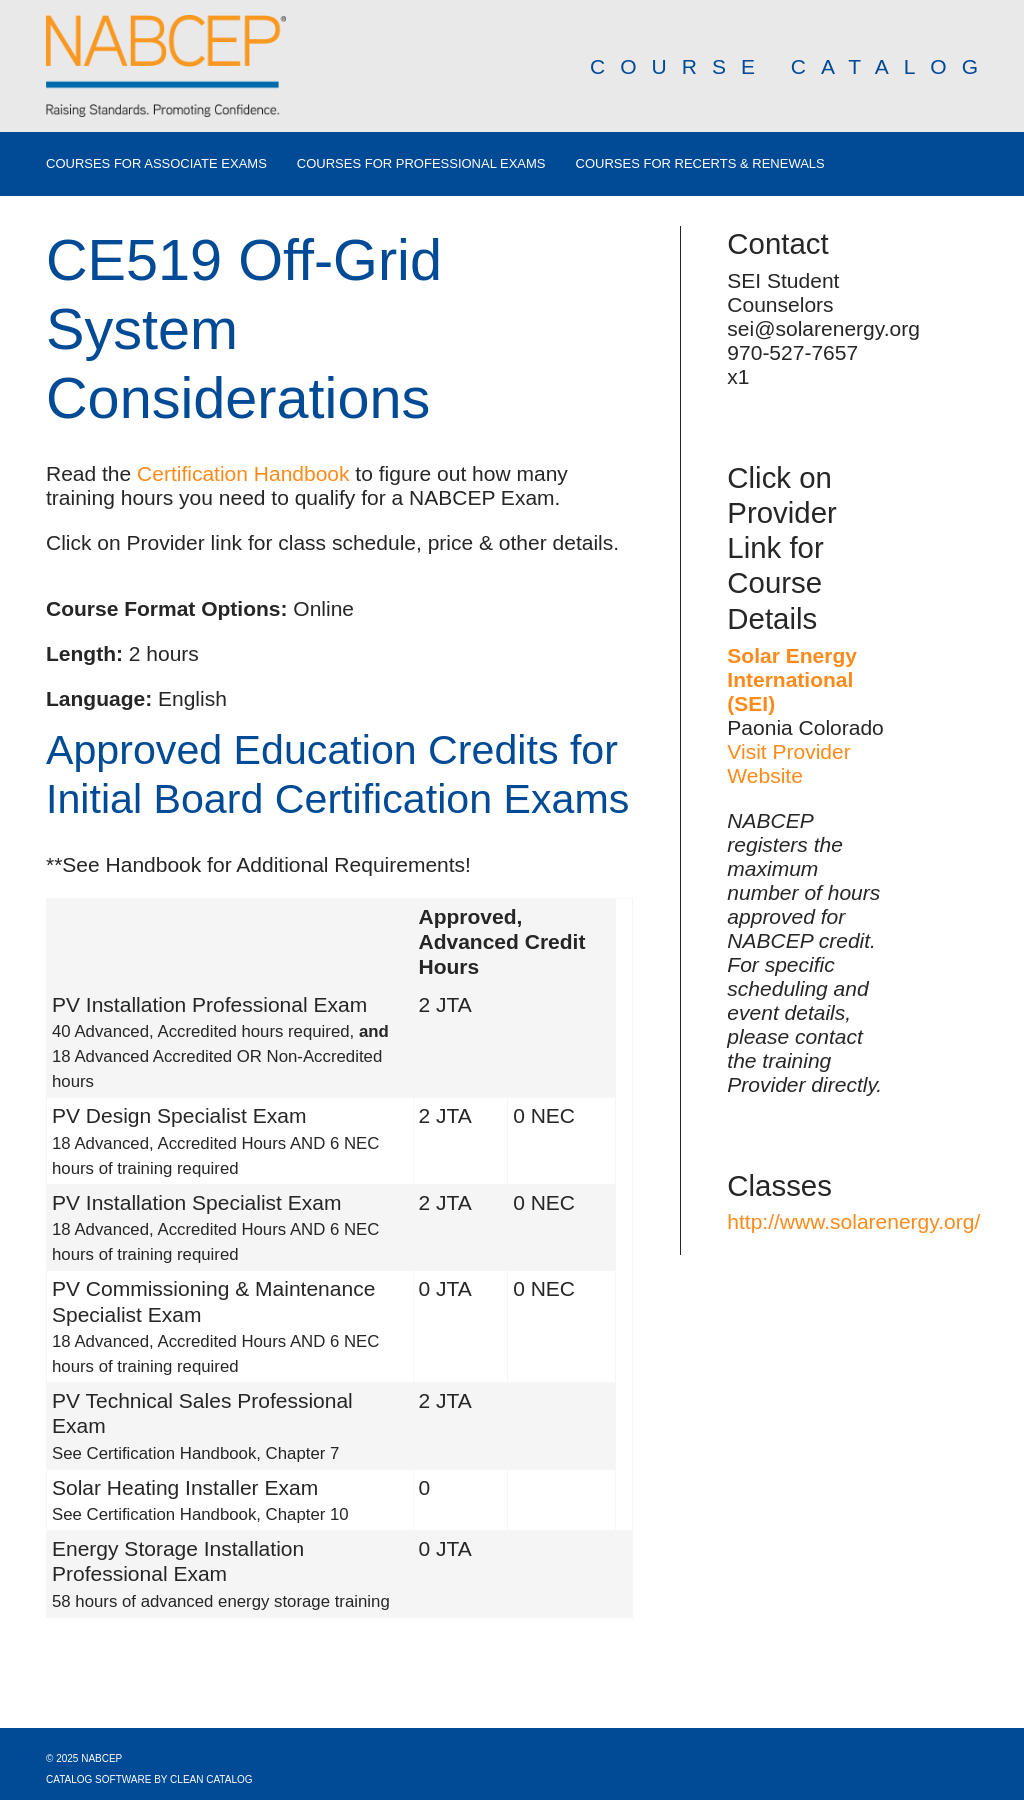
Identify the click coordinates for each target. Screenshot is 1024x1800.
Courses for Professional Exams (421, 164)
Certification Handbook (243, 473)
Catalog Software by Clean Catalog (149, 1779)
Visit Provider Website (788, 763)
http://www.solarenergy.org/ (853, 1221)
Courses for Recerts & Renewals (700, 164)
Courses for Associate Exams (156, 164)
